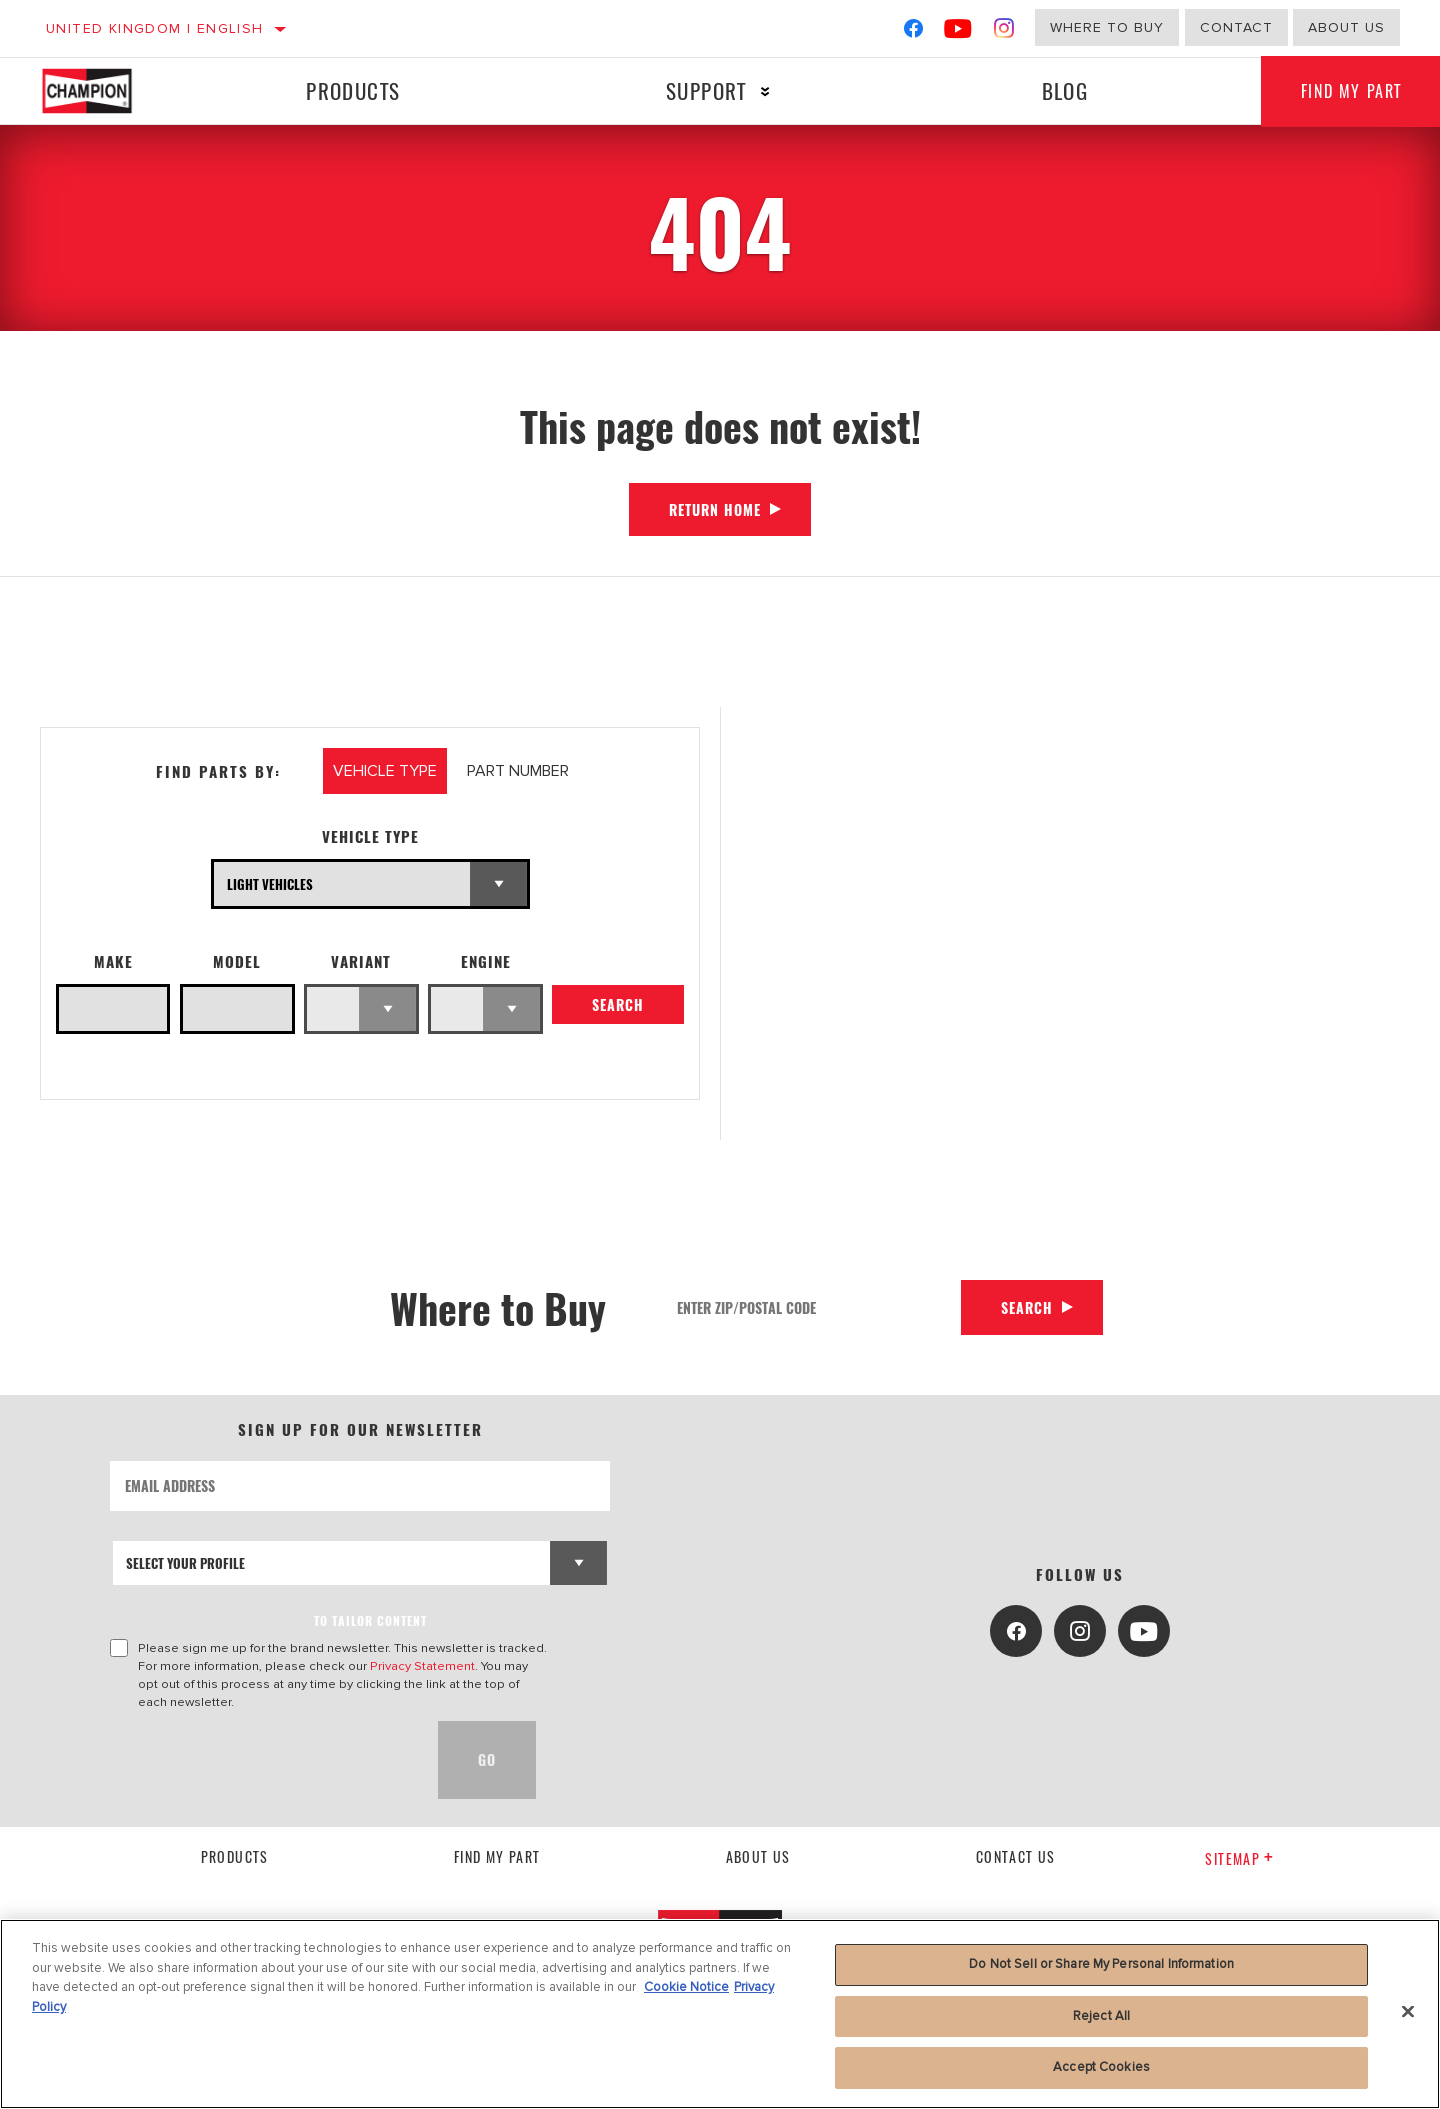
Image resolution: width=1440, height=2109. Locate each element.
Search (618, 1004)
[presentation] (262, 1760)
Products (353, 90)
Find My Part (497, 1856)
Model (237, 961)
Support (706, 90)
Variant (361, 961)
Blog (1065, 90)
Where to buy (1107, 27)
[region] (720, 2014)
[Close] (1408, 2012)
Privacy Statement (422, 1666)
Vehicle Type (370, 836)
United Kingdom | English (155, 28)
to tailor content (370, 1620)
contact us (1016, 1856)
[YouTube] (958, 32)
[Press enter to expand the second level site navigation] (765, 91)
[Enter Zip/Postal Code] (812, 1307)
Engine (486, 961)
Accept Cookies (1101, 2067)
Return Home (715, 509)
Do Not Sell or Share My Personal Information (1101, 1964)
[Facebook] (913, 32)
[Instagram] (1004, 32)
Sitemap (1239, 1858)
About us (1346, 27)
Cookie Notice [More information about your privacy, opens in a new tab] (686, 1987)
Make (113, 961)
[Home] (106, 91)
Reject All (1101, 2016)
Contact (1236, 27)
